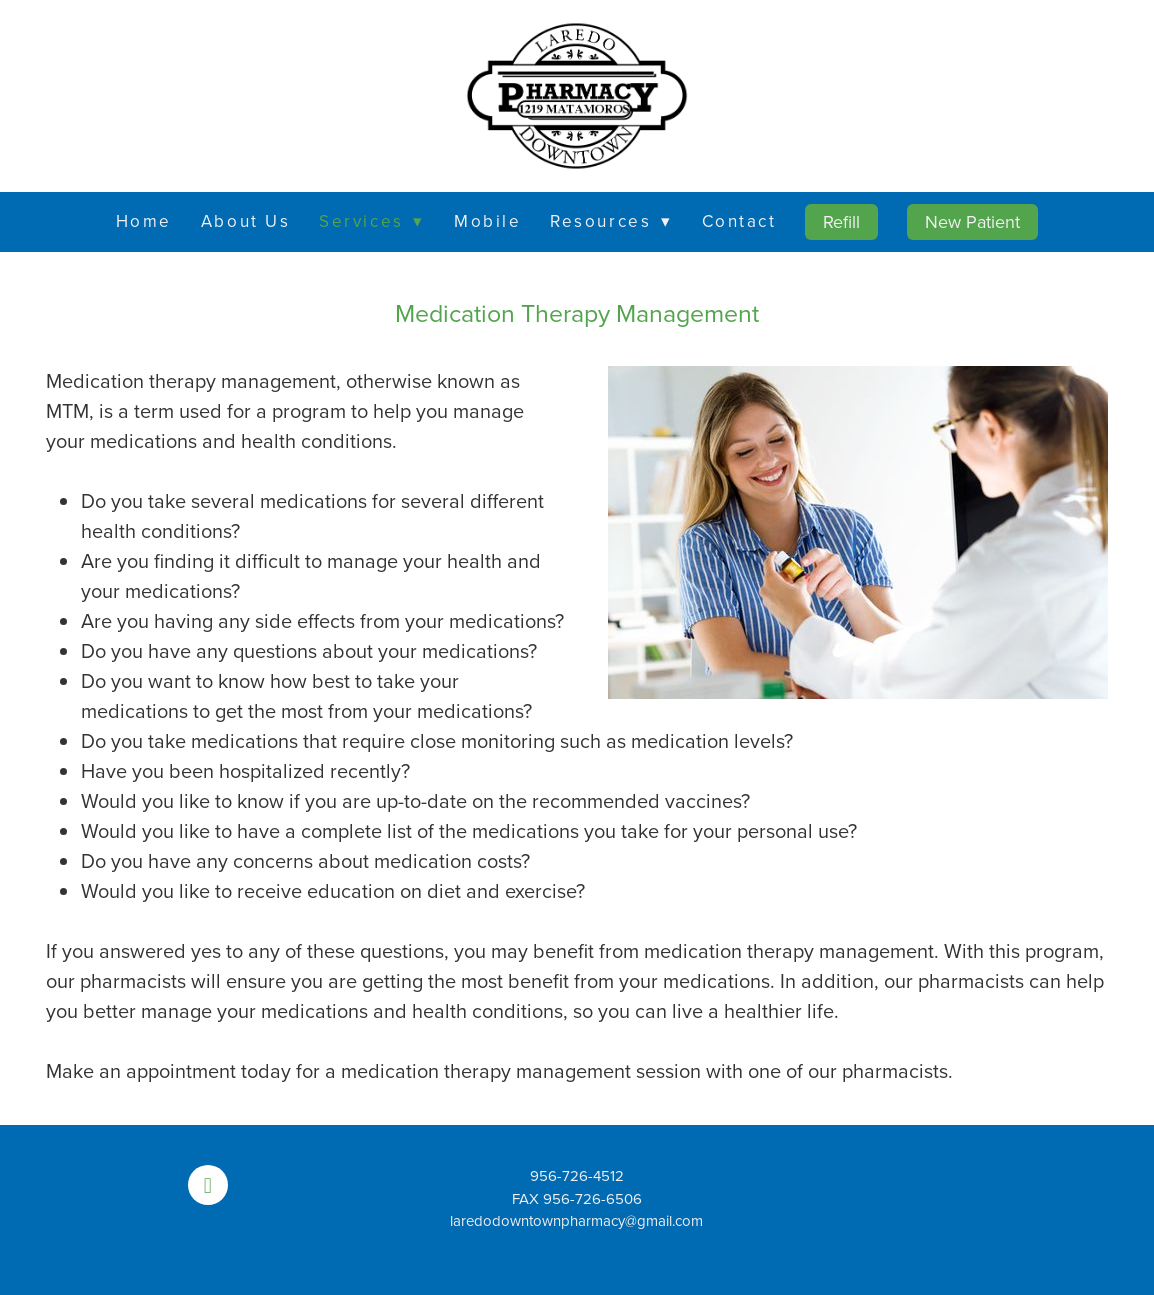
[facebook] (208, 1185)
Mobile (487, 221)
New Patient (972, 221)
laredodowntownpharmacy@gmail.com (576, 1220)
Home (144, 221)
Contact (739, 221)
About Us (245, 221)
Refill (841, 221)
